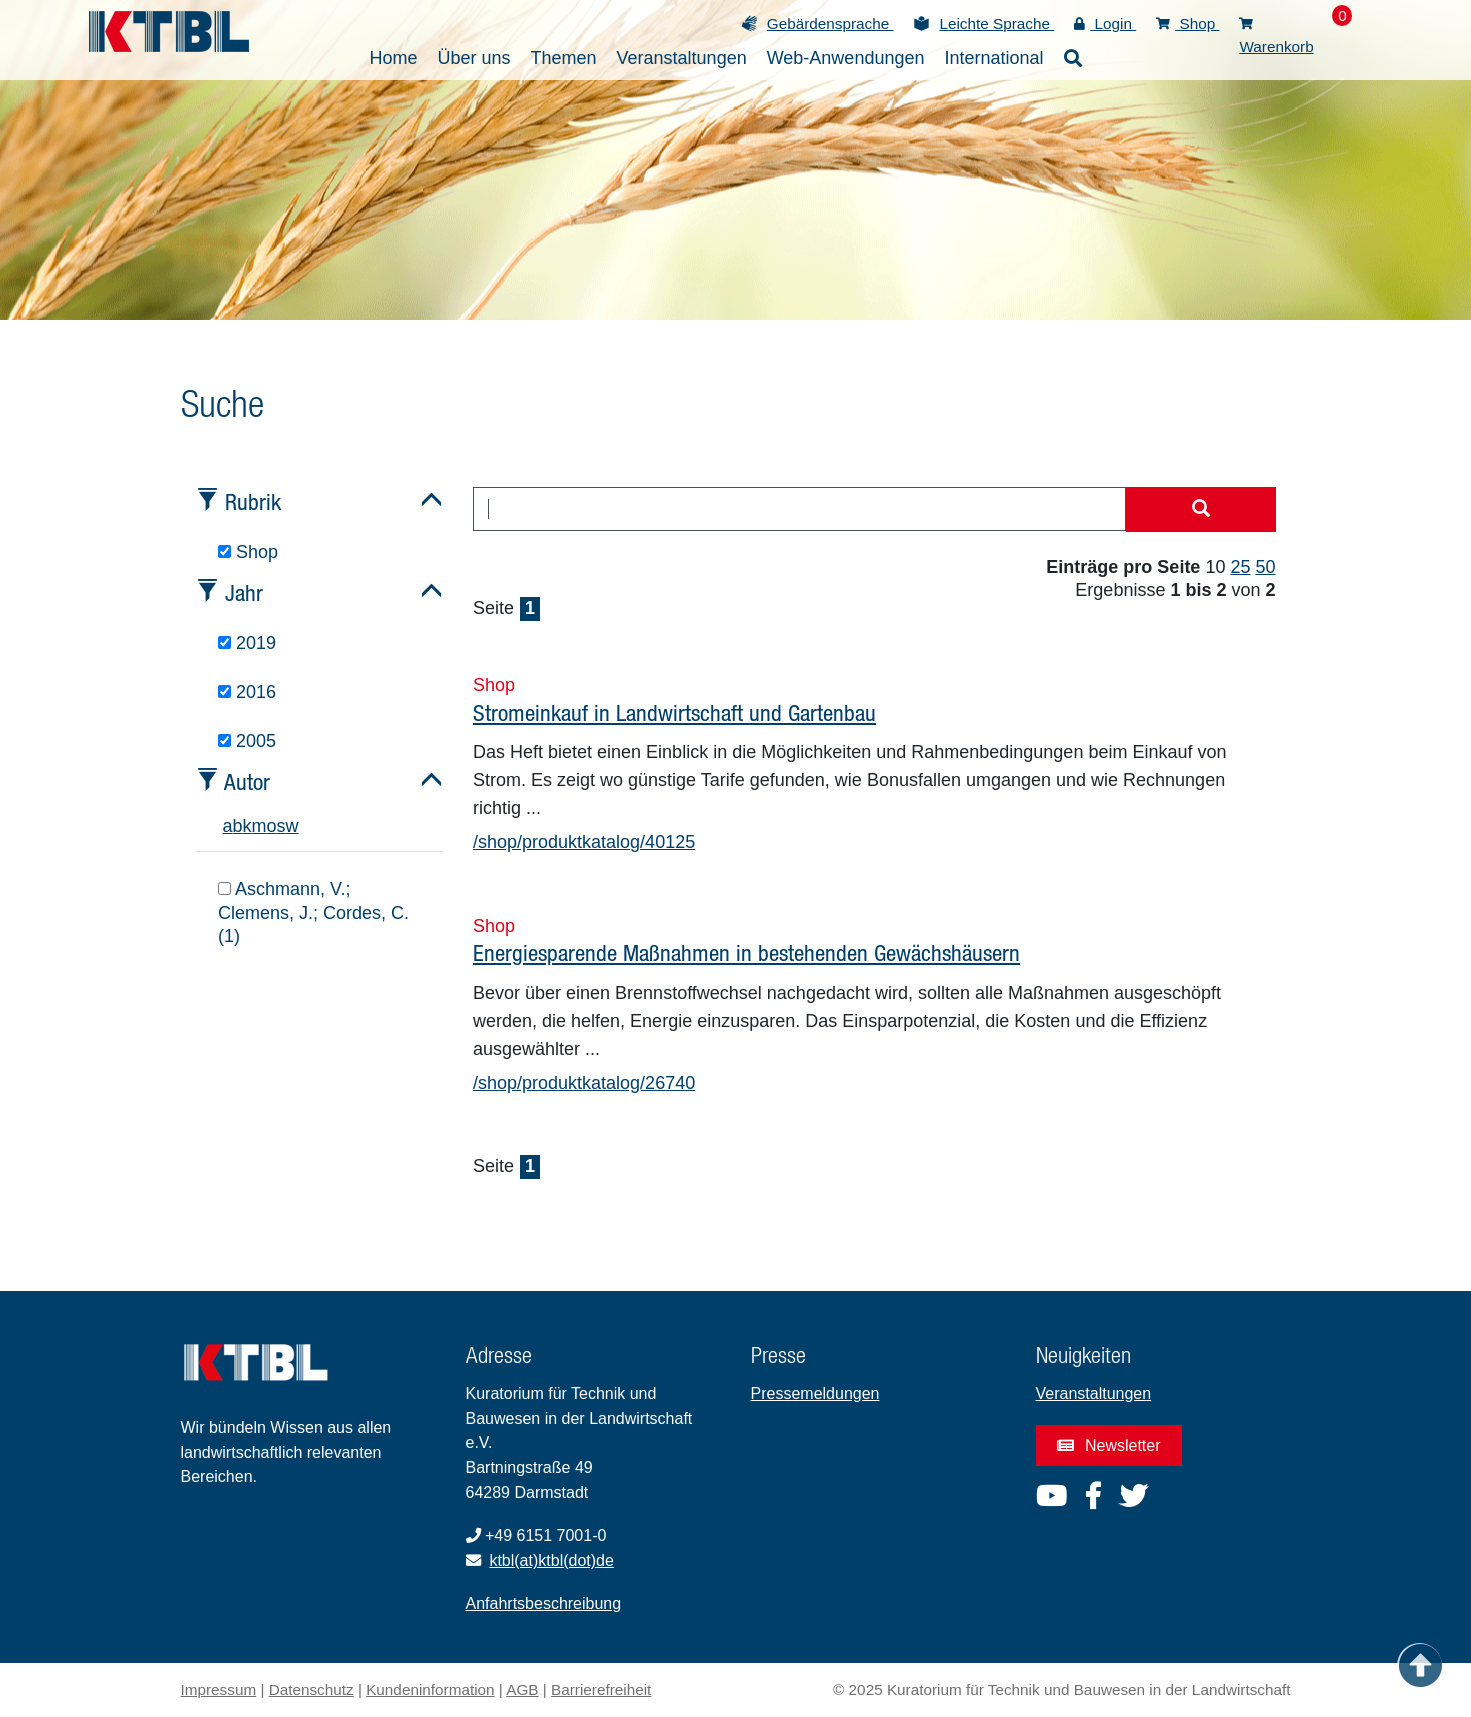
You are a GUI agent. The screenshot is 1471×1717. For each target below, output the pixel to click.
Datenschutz (311, 1689)
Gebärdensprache (830, 23)
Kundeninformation (430, 1689)
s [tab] (281, 826)
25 (1240, 567)
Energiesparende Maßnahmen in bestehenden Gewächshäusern (746, 952)
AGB (522, 1689)
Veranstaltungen (1094, 1393)
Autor (247, 781)
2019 (247, 643)
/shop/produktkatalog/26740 (584, 1083)
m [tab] (259, 826)
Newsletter (1109, 1445)
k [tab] (247, 826)
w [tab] (292, 826)
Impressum (219, 1689)
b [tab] (238, 826)
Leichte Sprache (996, 23)
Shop (1187, 23)
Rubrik (253, 501)
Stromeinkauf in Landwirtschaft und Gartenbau (674, 712)
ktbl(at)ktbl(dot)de (551, 1560)
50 (1265, 567)
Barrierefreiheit (601, 1689)
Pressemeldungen (815, 1393)
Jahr (244, 592)
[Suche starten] (1201, 510)
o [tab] (272, 826)
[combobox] (799, 509)
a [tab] (228, 826)
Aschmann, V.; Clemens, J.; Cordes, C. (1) (313, 912)
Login (1105, 23)
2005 (247, 741)
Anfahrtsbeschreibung (544, 1603)
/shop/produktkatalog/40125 (584, 842)
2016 (247, 692)
